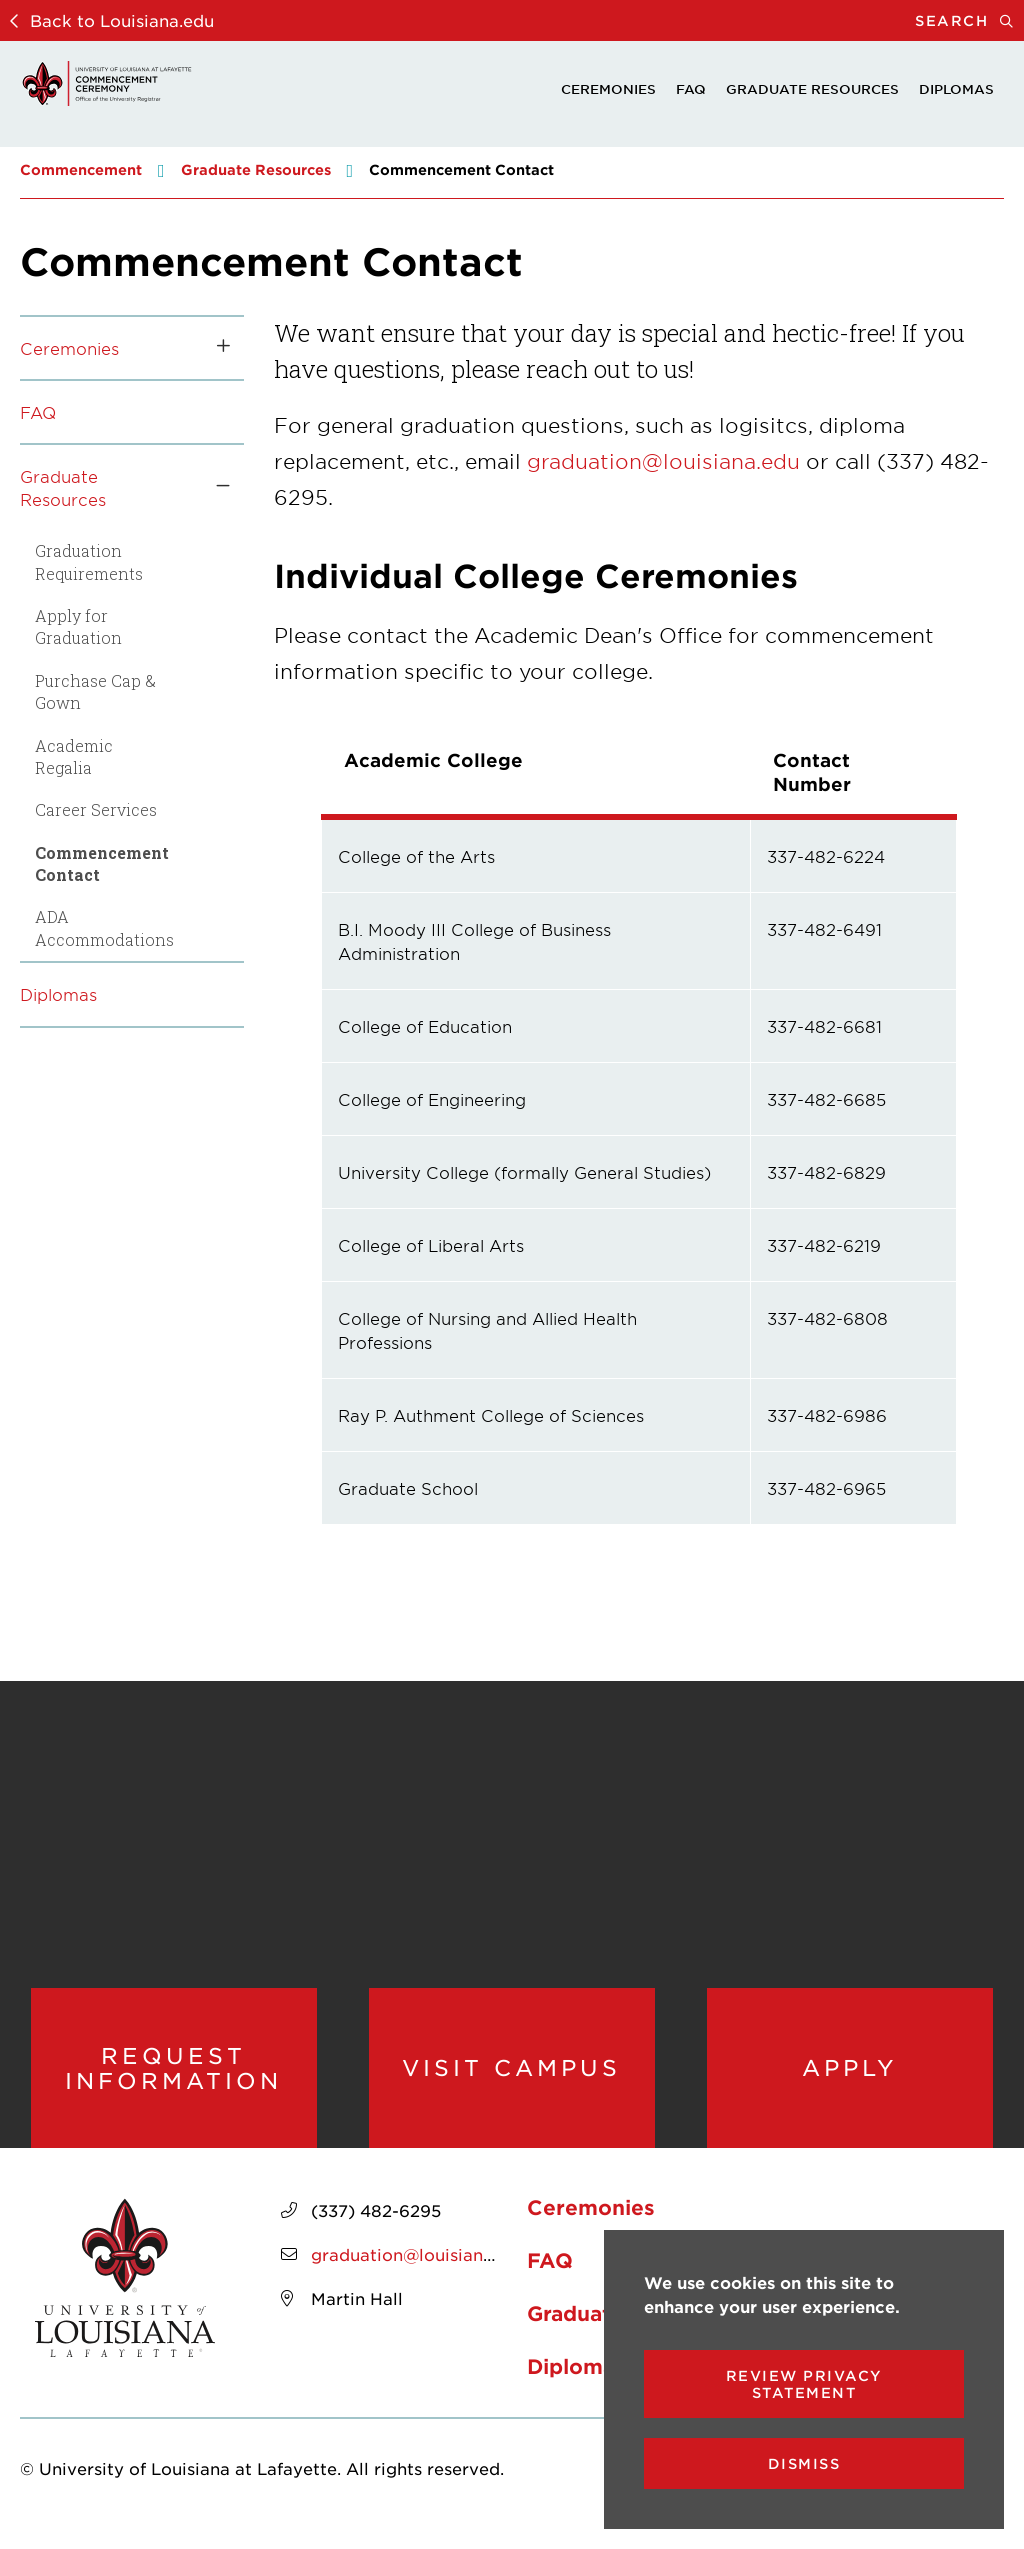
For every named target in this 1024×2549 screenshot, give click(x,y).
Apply (849, 2074)
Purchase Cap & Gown (95, 691)
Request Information (173, 2074)
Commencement (81, 169)
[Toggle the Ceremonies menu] (216, 348)
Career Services (96, 809)
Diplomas (956, 89)
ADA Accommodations (104, 927)
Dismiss (804, 2463)
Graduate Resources (812, 89)
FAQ (691, 89)
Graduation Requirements (89, 561)
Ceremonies (608, 89)
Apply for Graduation (78, 626)
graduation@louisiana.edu (663, 461)
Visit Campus (512, 2074)
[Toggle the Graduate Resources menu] (216, 487)
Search (969, 20)
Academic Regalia (74, 756)
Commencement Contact (102, 863)
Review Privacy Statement (804, 2384)
